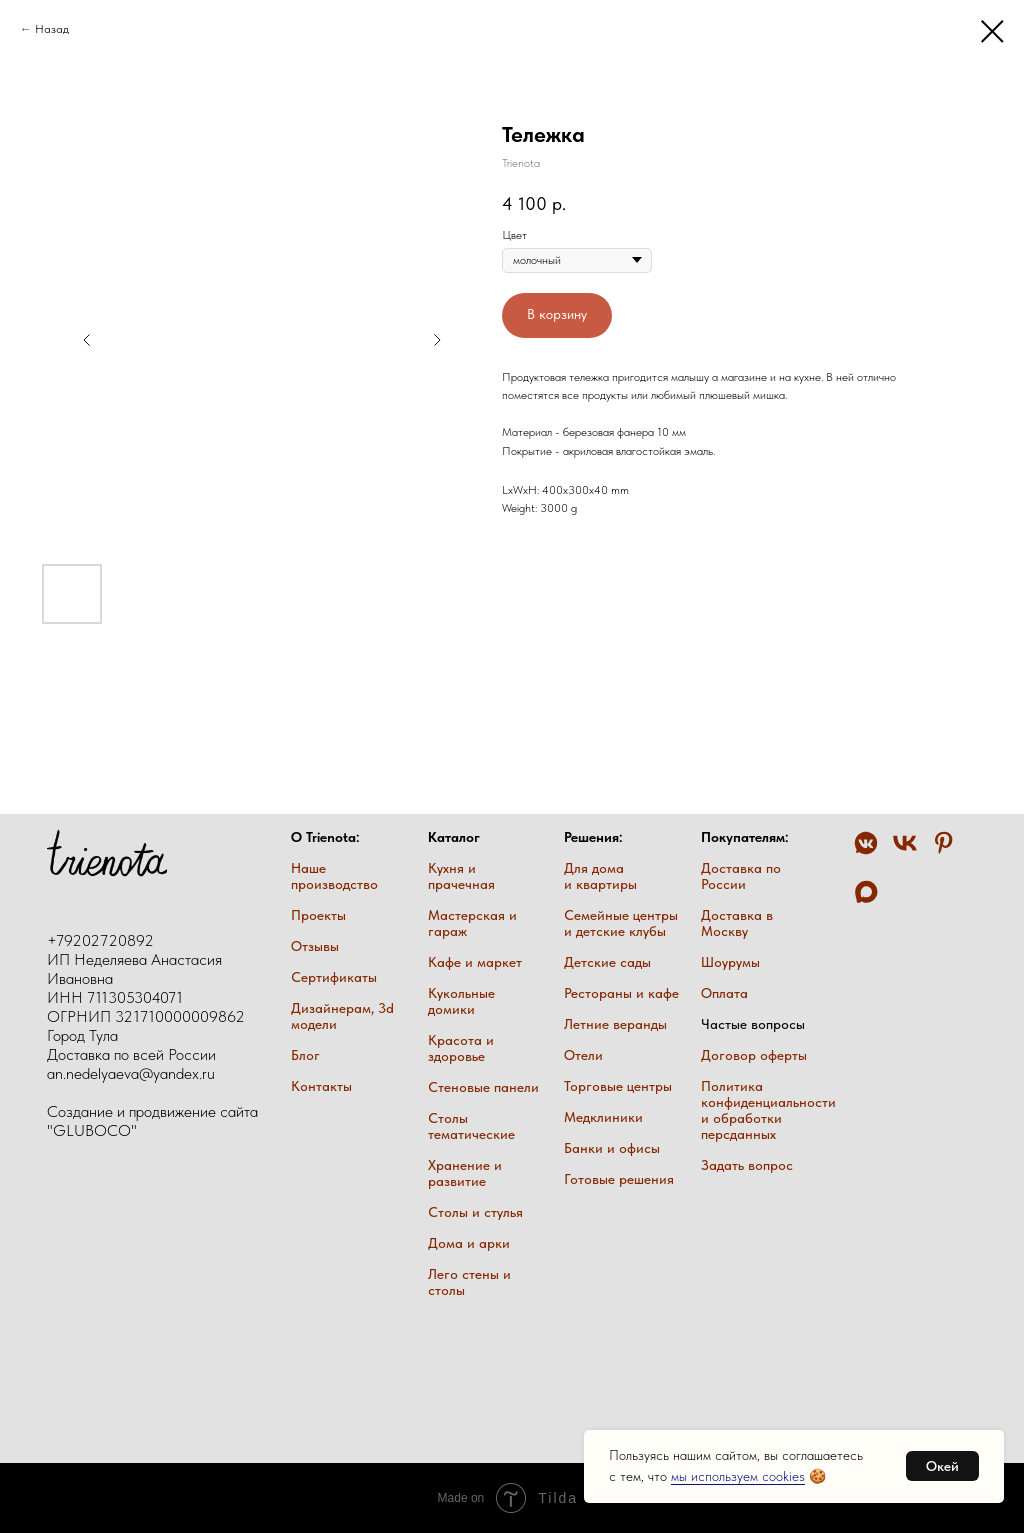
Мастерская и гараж (472, 923)
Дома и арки (469, 1243)
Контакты (321, 1086)
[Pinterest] (944, 851)
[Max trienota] (866, 900)
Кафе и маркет (475, 962)
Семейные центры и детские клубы (621, 923)
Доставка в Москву (737, 923)
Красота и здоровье (461, 1048)
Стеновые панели (483, 1087)
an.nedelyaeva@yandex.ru (131, 1073)
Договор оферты (754, 1055)
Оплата (724, 993)
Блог (305, 1055)
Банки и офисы (612, 1148)
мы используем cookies (738, 1476)
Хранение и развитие (465, 1173)
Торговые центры (618, 1086)
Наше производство (334, 876)
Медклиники (603, 1117)
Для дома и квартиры (600, 876)
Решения (591, 837)
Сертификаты (334, 977)
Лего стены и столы (469, 1282)
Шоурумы (730, 962)
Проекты (318, 915)
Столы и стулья (475, 1212)
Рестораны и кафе (621, 993)
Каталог (454, 837)
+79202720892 (100, 940)
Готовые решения (619, 1179)
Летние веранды (615, 1024)
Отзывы (315, 946)
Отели (583, 1055)
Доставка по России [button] (741, 876)
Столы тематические (471, 1126)
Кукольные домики (461, 1001)
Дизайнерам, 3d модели (342, 1016)
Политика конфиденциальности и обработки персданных (768, 1110)
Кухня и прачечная (461, 876)
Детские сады (607, 962)
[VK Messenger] (866, 851)
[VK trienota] (905, 851)
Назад (52, 29)
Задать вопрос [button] (747, 1165)
